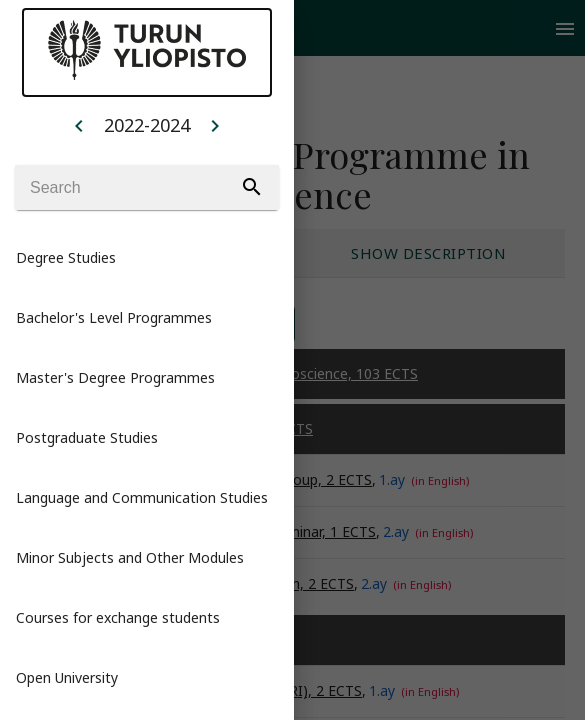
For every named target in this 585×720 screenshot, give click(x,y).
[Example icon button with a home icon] (79, 125)
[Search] (147, 187)
